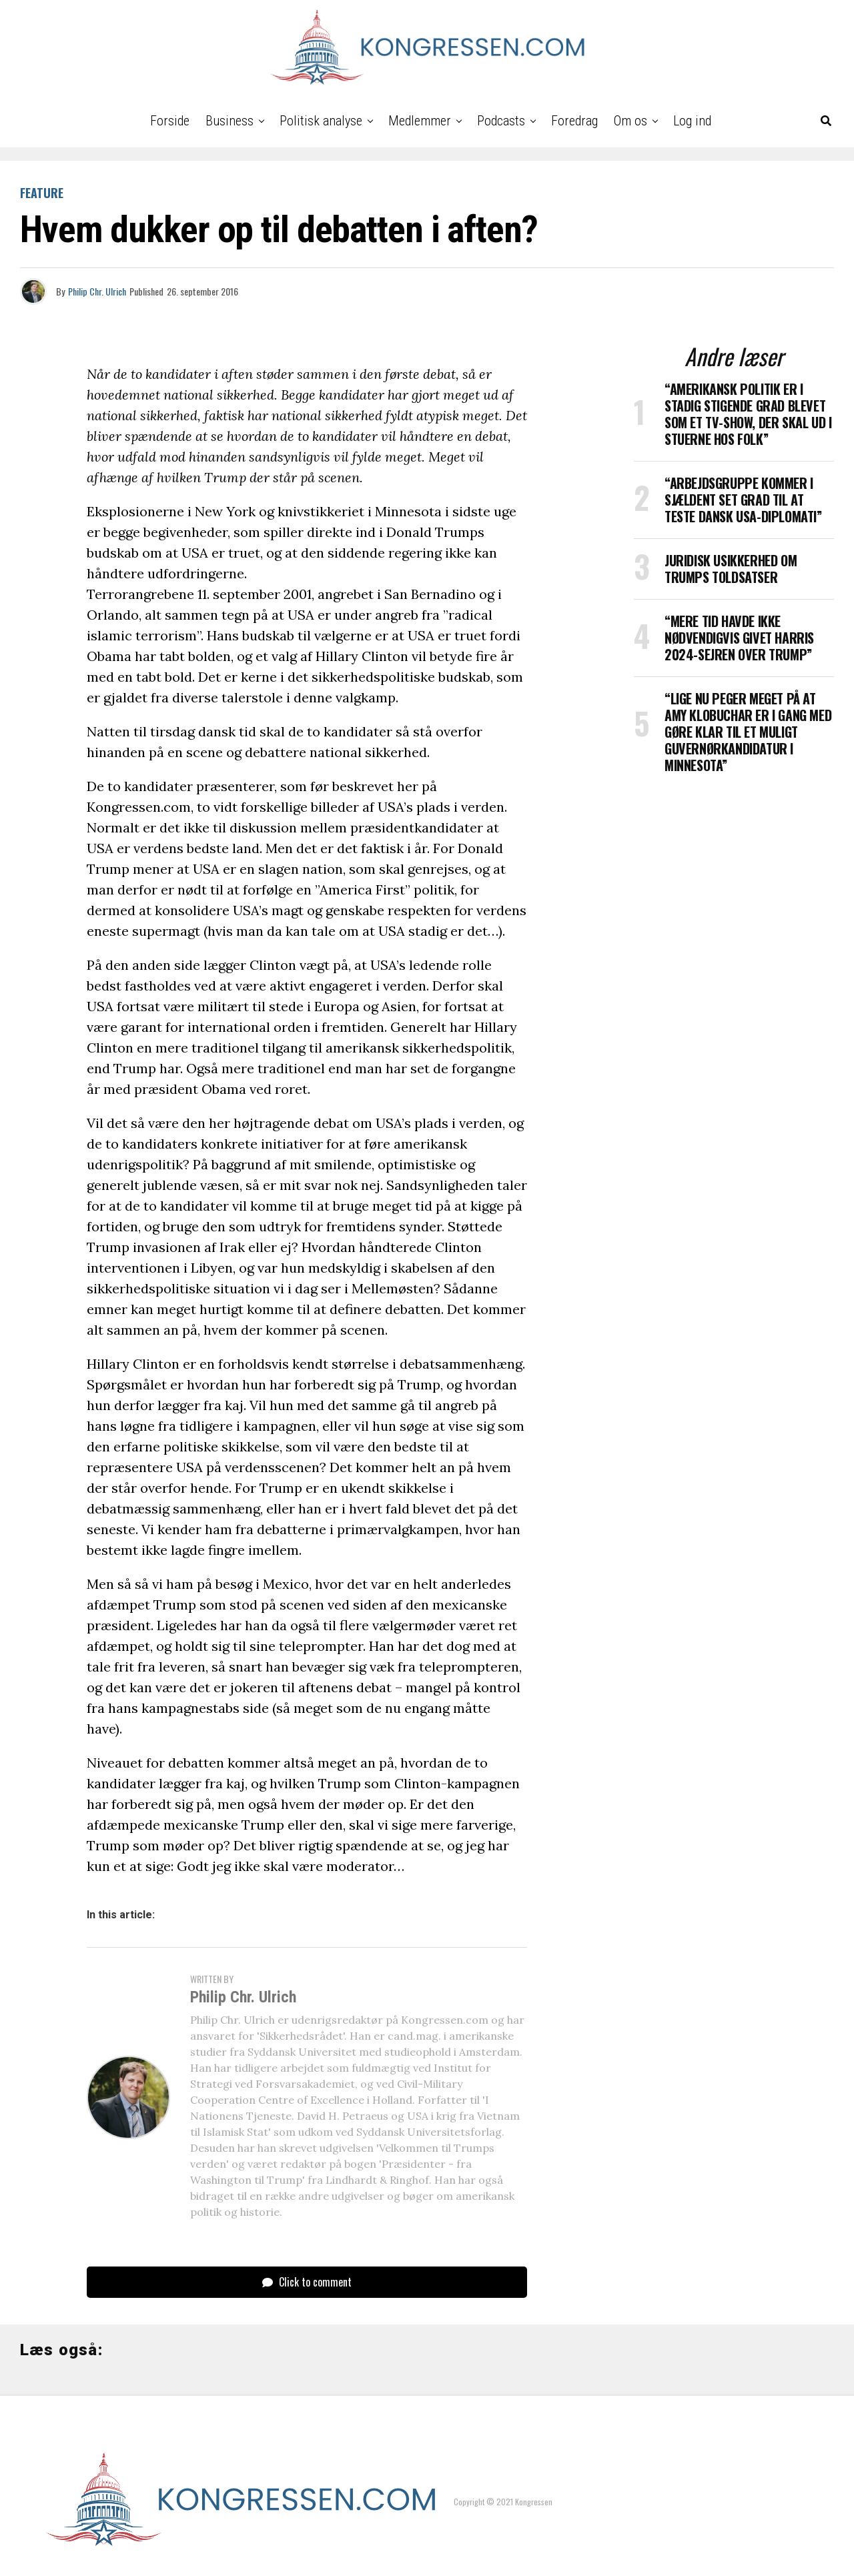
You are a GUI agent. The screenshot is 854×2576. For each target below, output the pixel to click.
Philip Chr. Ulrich (97, 291)
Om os (630, 121)
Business (229, 121)
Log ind (692, 121)
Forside (169, 121)
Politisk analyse (321, 121)
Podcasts (501, 121)
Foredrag (574, 121)
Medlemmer (419, 121)
